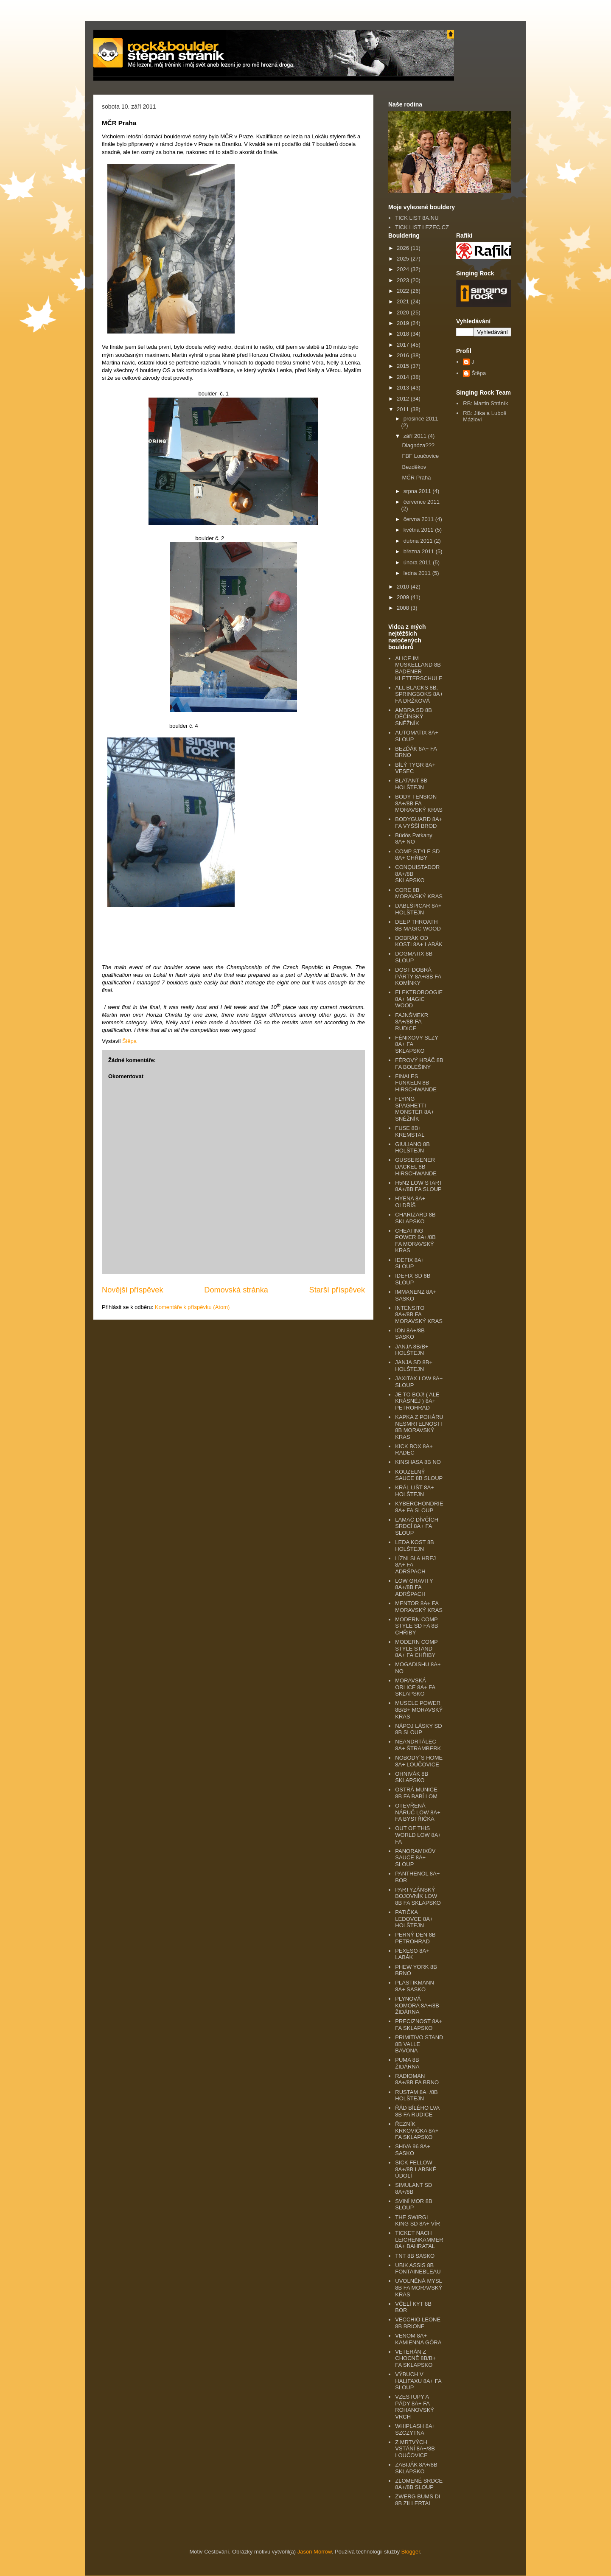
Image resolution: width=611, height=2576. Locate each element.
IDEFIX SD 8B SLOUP (412, 1279)
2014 (404, 377)
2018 (404, 334)
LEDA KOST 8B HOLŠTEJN (414, 1545)
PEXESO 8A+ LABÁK (412, 1954)
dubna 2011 (419, 541)
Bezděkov (414, 467)
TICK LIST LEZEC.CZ (422, 227)
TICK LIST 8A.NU (416, 218)
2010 (404, 586)
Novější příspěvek (132, 1290)
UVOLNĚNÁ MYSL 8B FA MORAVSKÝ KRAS (418, 2287)
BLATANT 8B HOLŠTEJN (411, 783)
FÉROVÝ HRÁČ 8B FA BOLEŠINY (419, 1063)
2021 (404, 301)
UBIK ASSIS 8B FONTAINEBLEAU (417, 2268)
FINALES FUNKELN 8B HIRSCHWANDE (416, 1083)
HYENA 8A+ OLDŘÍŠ (410, 1201)
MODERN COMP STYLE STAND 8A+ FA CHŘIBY (416, 1648)
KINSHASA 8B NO (418, 1462)
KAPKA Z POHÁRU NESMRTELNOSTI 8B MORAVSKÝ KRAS (419, 1427)
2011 (404, 409)
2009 (404, 597)
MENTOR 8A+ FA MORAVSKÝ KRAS (419, 1606)
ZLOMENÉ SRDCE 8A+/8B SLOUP (419, 2484)
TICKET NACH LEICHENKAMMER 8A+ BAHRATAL (419, 2239)
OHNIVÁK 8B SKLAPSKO (411, 1777)
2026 (404, 248)
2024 (404, 269)
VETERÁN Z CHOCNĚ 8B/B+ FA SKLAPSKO (415, 2358)
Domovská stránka (236, 1290)
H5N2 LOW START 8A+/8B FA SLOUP (418, 1186)
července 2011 (422, 502)
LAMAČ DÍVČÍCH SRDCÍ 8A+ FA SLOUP (416, 1526)
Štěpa (478, 373)
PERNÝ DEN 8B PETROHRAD (415, 1938)
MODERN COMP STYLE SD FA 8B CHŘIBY (416, 1626)
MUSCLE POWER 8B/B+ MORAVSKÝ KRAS (419, 1709)
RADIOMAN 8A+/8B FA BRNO (417, 2079)
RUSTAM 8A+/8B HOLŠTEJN (416, 2095)
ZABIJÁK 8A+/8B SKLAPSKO (416, 2468)
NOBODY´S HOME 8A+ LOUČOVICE (419, 1761)
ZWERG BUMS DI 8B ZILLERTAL (417, 2499)
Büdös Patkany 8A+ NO (413, 838)
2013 (404, 387)
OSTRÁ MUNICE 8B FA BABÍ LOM (416, 1793)
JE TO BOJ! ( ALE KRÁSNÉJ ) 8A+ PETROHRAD (417, 1401)
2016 (404, 355)
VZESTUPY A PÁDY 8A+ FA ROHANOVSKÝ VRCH (414, 2407)
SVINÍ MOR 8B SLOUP (413, 2204)
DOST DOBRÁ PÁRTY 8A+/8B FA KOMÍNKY (418, 976)
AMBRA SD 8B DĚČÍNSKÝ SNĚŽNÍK (413, 716)
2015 (404, 366)
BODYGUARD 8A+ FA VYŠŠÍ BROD (418, 822)
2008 (404, 608)
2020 (404, 312)
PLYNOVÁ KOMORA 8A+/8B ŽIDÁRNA (417, 2005)
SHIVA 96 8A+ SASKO (412, 2149)
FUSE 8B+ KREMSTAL (409, 1131)
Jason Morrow (314, 2551)
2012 (404, 398)
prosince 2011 (421, 418)
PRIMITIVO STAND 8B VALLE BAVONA (419, 2044)
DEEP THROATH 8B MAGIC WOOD (418, 925)
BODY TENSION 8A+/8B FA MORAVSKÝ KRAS (419, 803)
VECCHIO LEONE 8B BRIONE (417, 2322)
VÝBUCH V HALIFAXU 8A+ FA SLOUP (418, 2381)
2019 (404, 323)
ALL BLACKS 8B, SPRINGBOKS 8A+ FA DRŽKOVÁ (419, 694)
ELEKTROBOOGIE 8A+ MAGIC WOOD (419, 999)
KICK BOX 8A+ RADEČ (414, 1449)
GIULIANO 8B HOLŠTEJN (412, 1147)
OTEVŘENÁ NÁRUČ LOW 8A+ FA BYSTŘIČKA (417, 1812)
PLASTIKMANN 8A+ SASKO (414, 1986)
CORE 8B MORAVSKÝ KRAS (419, 893)
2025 (404, 258)
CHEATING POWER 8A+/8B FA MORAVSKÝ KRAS (415, 1241)
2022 (404, 291)
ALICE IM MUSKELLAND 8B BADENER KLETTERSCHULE (418, 668)
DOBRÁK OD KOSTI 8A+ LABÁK (419, 941)
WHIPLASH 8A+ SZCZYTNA (415, 2429)
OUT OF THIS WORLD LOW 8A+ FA (418, 1834)
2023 (404, 280)
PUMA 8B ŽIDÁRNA (407, 2063)
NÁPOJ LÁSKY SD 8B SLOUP (418, 1729)
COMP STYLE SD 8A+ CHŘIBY (417, 854)
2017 (404, 345)
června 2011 (419, 519)
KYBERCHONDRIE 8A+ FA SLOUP (419, 1507)
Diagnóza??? (418, 445)
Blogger (410, 2551)
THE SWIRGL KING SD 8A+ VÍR (417, 2220)
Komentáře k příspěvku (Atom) (192, 1307)
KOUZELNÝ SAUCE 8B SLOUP (419, 1475)
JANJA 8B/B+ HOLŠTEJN (411, 1350)
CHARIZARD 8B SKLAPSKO (415, 1218)
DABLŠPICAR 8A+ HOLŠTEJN (418, 909)
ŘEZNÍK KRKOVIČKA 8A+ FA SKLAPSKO (416, 2130)
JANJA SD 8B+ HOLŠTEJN (413, 1365)
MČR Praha (416, 477)
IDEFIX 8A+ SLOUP (409, 1263)
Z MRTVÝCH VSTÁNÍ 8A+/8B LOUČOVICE (415, 2448)
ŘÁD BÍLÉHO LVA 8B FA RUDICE (417, 2111)
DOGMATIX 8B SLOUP (413, 957)
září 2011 (416, 436)
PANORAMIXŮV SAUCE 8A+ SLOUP (415, 1857)
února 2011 (418, 562)
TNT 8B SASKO (414, 2256)
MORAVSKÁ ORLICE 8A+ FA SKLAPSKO (415, 1687)
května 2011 (419, 530)
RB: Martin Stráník (485, 403)
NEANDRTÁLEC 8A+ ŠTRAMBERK (418, 1745)
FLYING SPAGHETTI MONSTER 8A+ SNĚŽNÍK (414, 1109)
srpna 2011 (418, 491)
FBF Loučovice (420, 456)
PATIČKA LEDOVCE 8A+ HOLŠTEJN (414, 1918)
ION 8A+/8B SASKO (410, 1333)
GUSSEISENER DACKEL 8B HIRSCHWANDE (416, 1166)
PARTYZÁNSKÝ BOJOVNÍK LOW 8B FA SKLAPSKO (418, 1896)
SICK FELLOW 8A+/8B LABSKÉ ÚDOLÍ (415, 2169)
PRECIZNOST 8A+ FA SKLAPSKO (418, 2024)
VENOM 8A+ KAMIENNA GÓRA (418, 2339)
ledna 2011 (418, 573)
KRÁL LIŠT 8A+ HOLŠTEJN (414, 1490)
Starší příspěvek (337, 1290)
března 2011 (420, 551)
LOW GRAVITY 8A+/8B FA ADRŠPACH (414, 1587)
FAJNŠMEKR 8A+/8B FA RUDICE (411, 1022)
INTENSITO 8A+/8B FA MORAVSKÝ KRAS (419, 1314)
